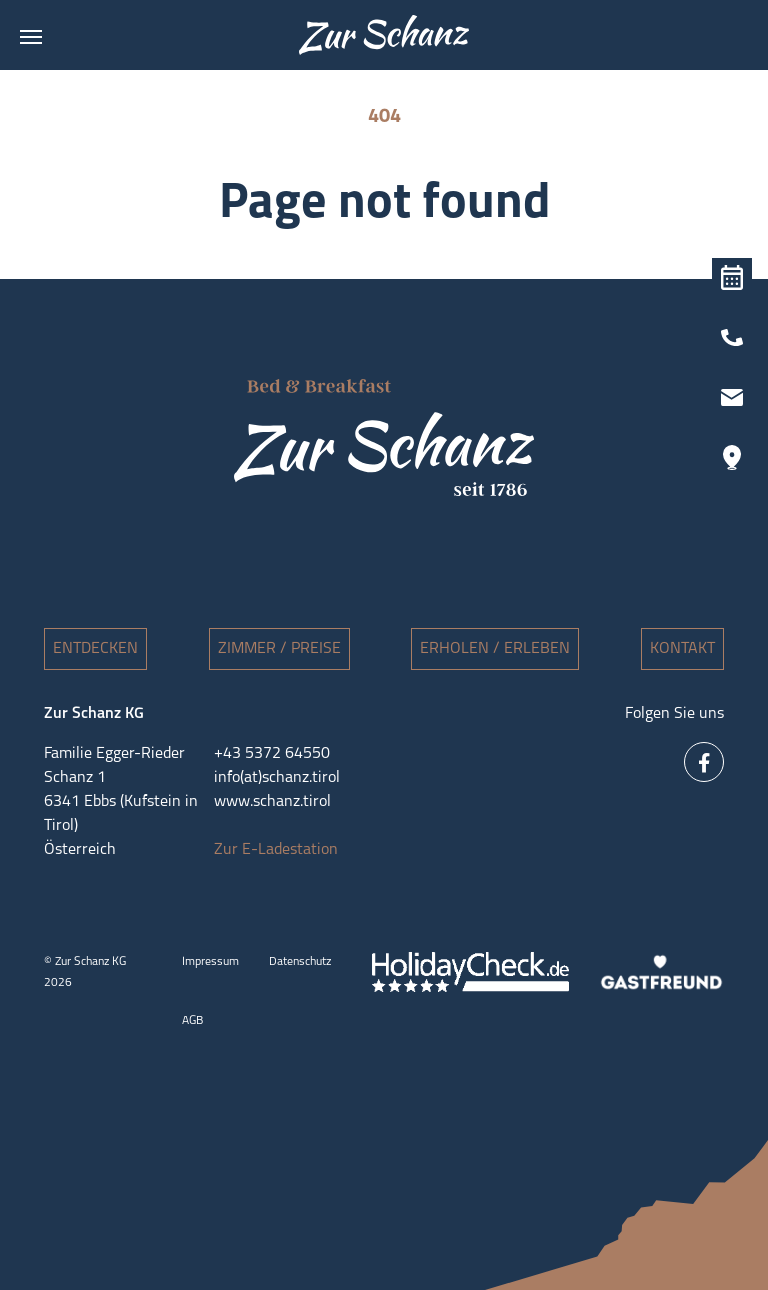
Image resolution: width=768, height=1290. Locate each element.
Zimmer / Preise (279, 649)
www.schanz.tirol (272, 802)
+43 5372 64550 (272, 754)
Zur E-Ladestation (276, 850)
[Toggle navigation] (31, 37)
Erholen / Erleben (495, 649)
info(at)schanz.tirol (277, 778)
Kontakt (682, 649)
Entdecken (95, 649)
